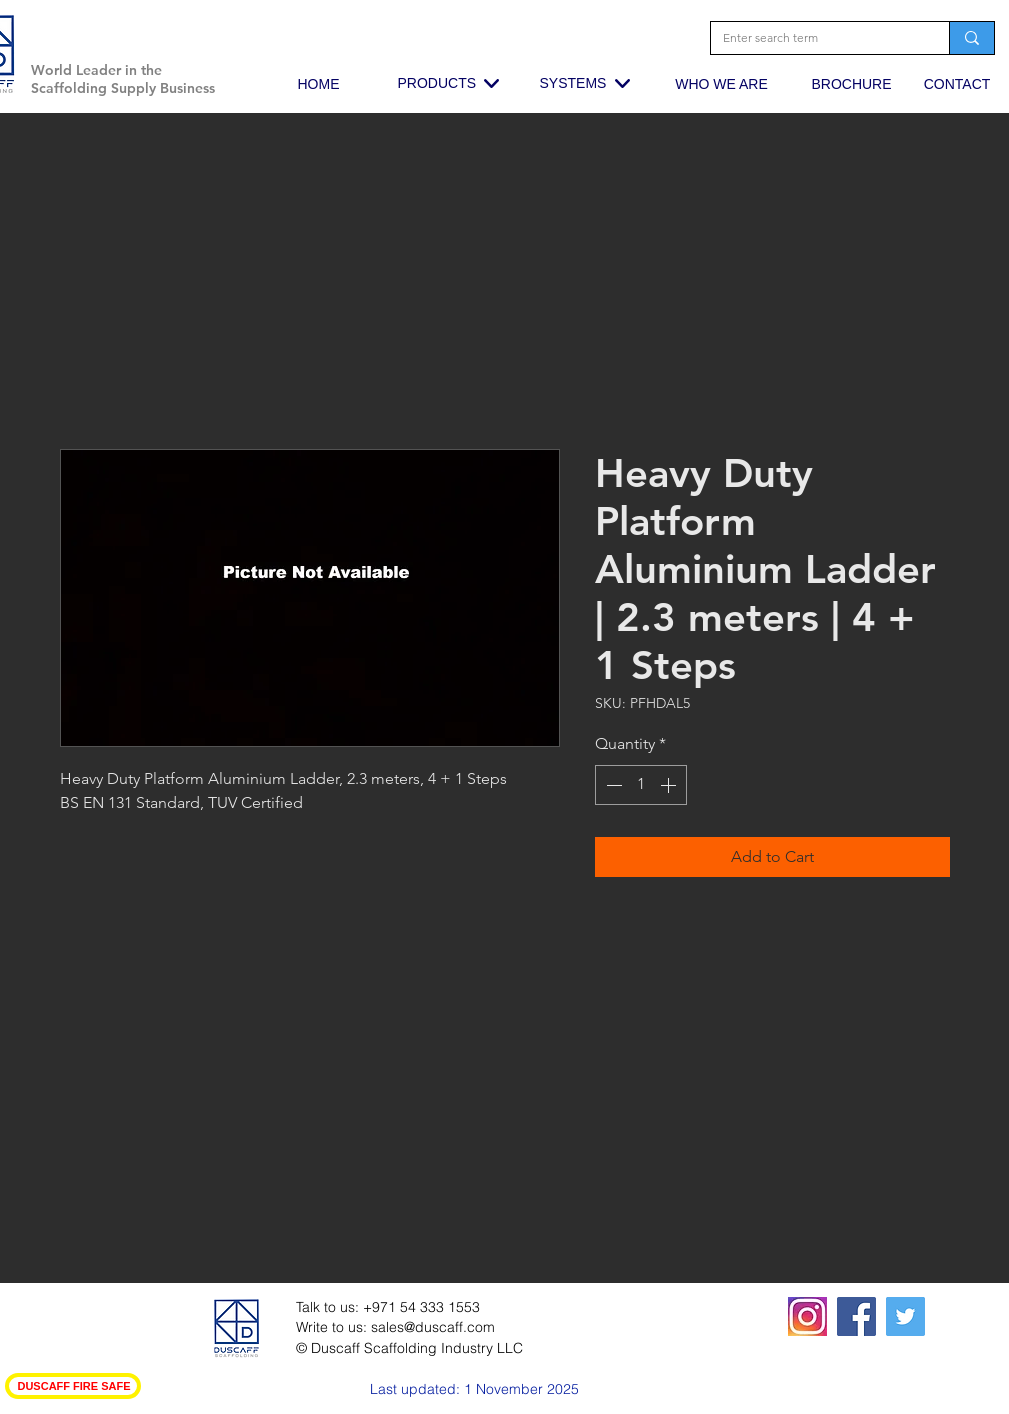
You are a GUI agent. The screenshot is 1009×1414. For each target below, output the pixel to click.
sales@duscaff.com (433, 1327)
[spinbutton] (641, 785)
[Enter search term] (815, 38)
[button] (213, 34)
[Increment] (670, 785)
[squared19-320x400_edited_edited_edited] (807, 1316)
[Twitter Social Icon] (905, 1316)
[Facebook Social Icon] (856, 1316)
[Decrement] (612, 785)
